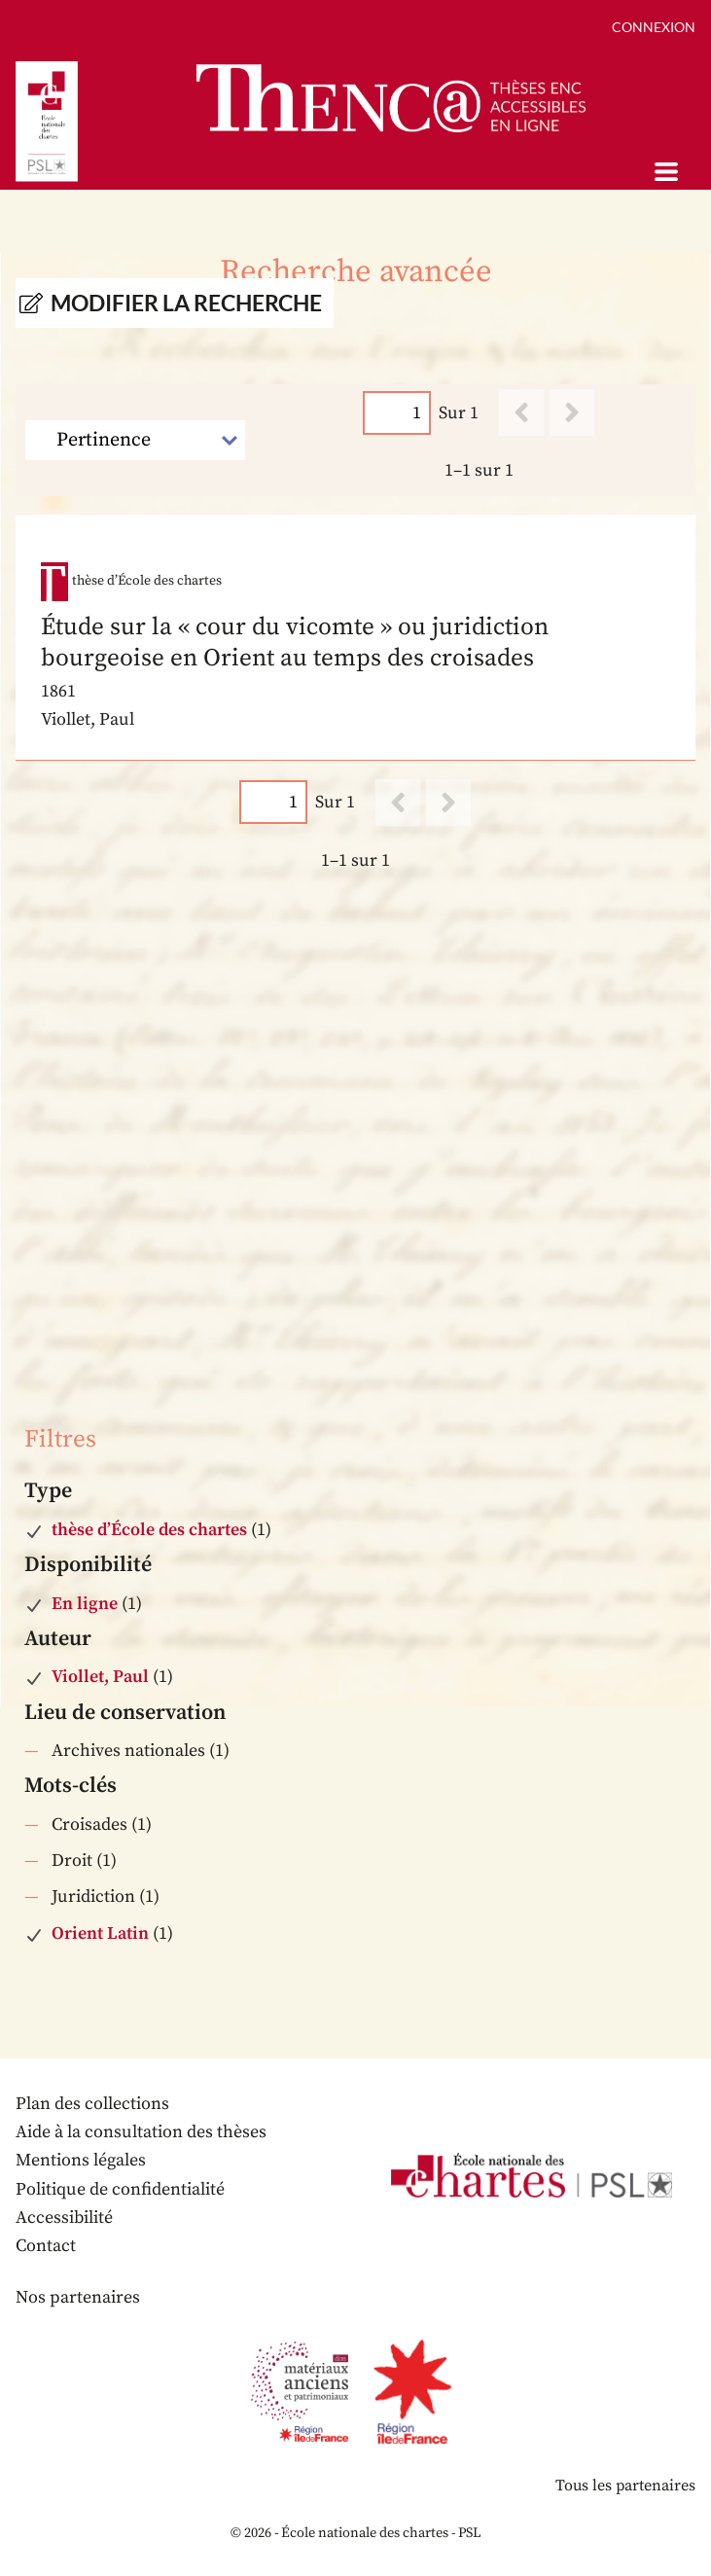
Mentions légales (81, 2160)
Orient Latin (100, 1933)
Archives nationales (128, 1750)
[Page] (397, 413)
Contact (46, 2246)
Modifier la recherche (186, 303)
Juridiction (93, 1896)
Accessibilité (64, 2217)
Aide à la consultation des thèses (141, 2132)
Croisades (89, 1824)
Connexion (653, 26)
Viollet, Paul (100, 1676)
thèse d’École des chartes (149, 1530)
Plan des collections (92, 2104)
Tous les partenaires (625, 2485)
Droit (72, 1860)
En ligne (85, 1603)
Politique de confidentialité (120, 2189)
